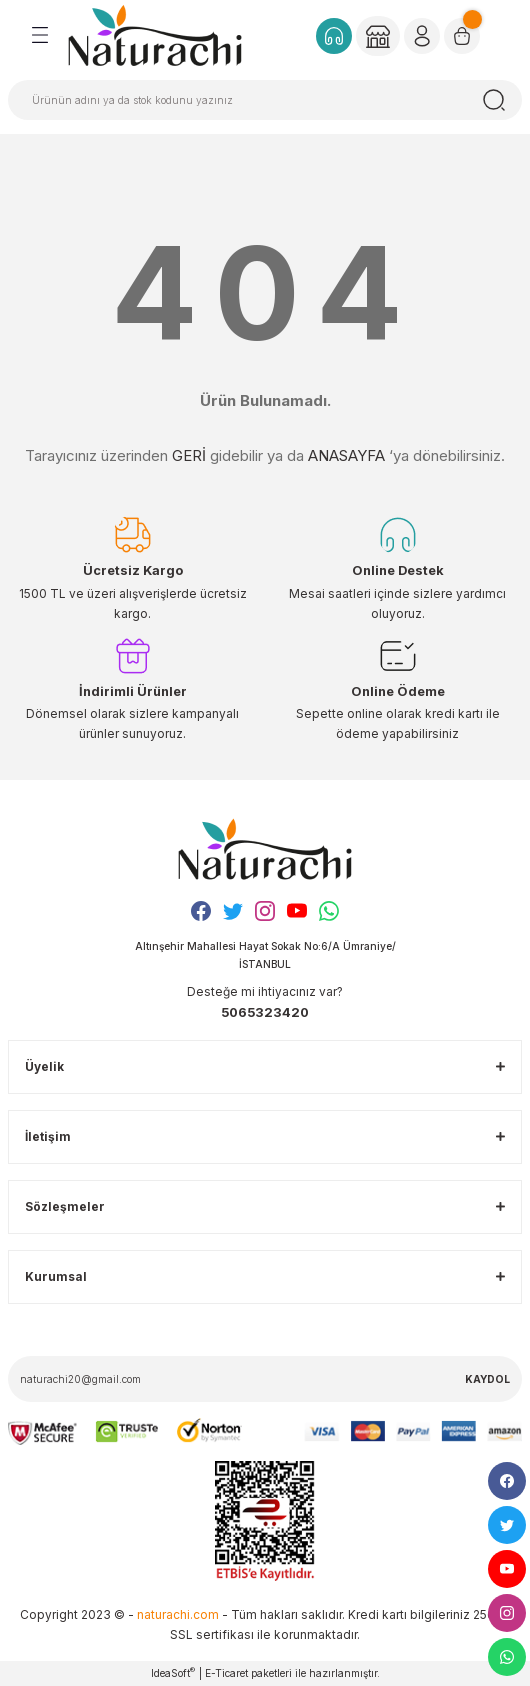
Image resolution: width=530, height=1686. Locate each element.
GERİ (189, 455)
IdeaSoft (173, 1672)
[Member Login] (378, 36)
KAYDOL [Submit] (487, 1379)
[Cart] (462, 36)
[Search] (265, 100)
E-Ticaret (226, 1673)
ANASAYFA (346, 455)
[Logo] (155, 35)
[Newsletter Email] (265, 1379)
